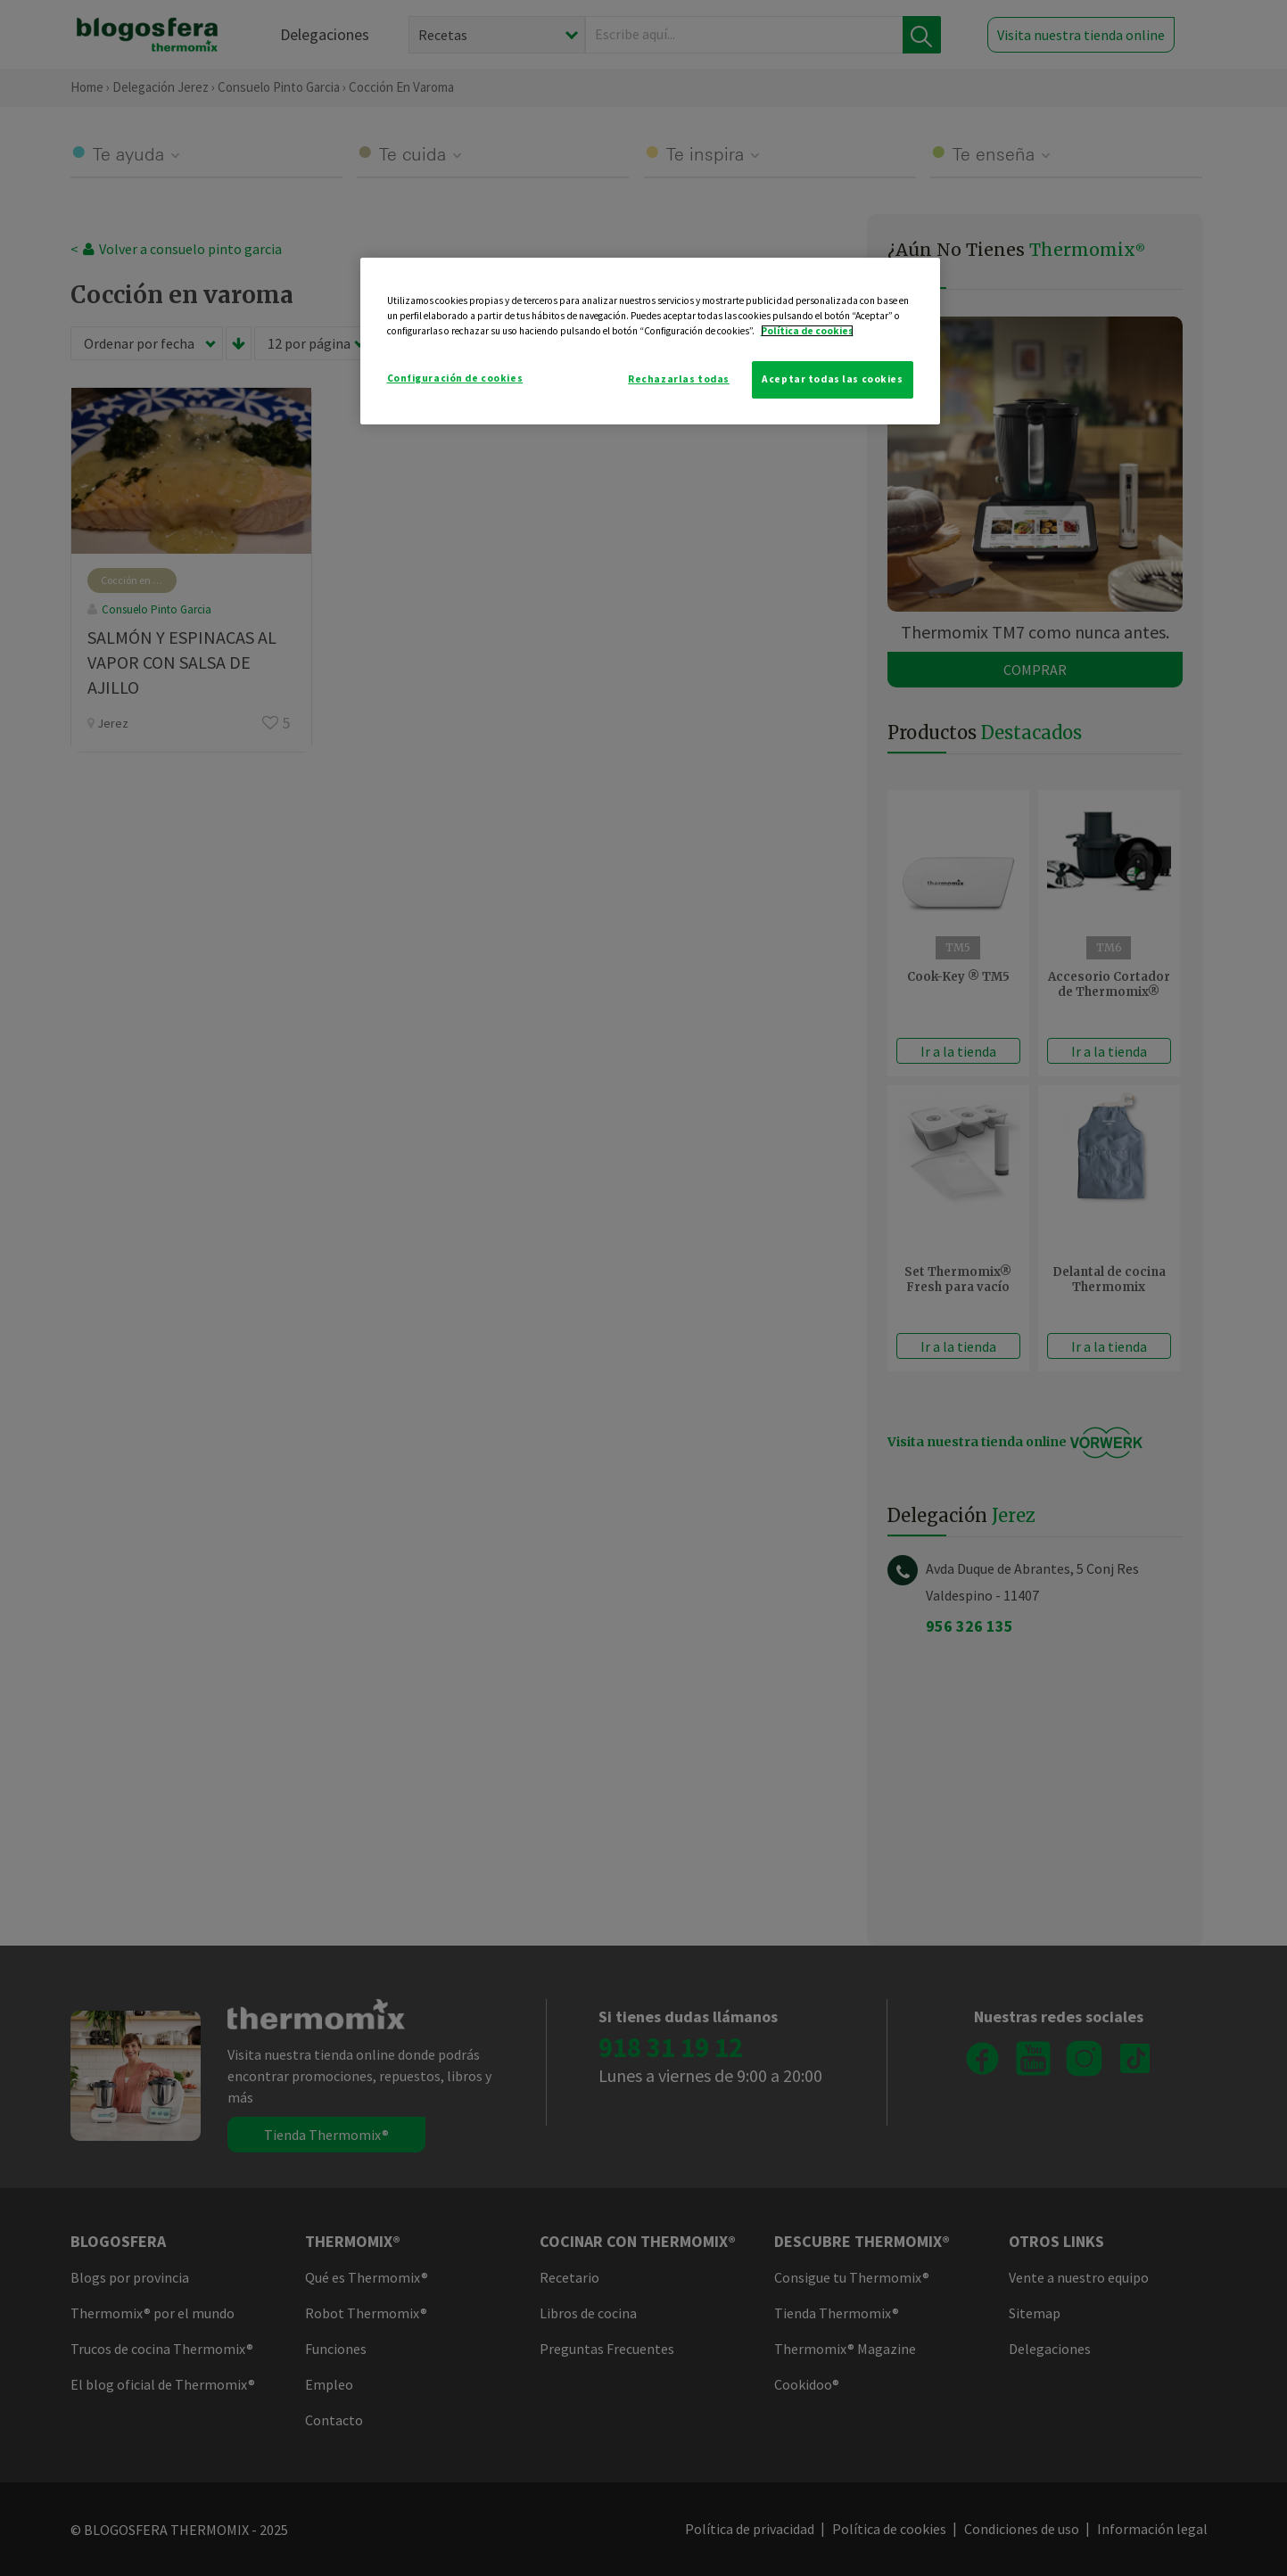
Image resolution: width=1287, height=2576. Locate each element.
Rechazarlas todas (679, 379)
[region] (650, 341)
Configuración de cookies (455, 378)
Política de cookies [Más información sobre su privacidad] (807, 331)
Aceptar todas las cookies (832, 379)
